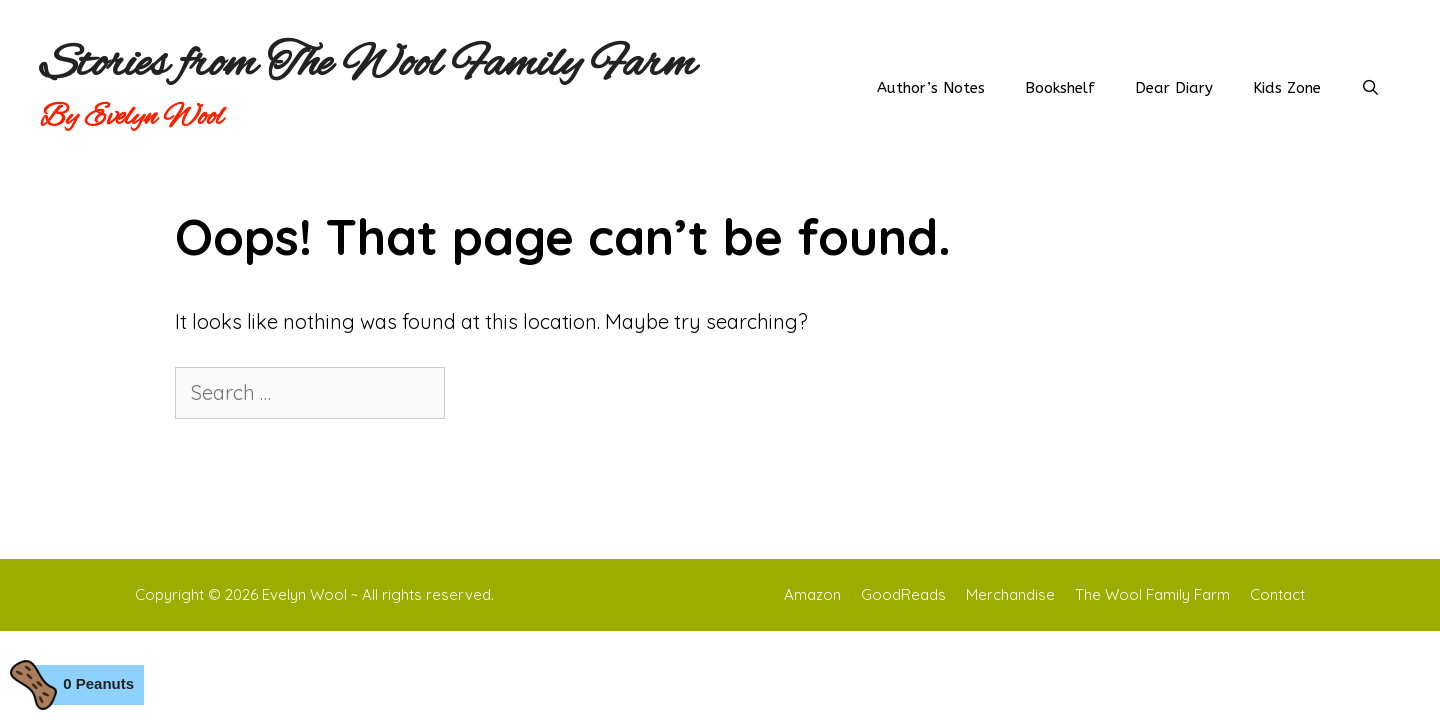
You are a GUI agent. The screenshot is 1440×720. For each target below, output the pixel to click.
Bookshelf (1060, 88)
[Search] (484, 393)
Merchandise (1010, 594)
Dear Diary (1174, 88)
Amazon (812, 594)
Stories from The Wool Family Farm (368, 65)
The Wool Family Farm (1152, 594)
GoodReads (903, 594)
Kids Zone (1287, 88)
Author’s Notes (931, 88)
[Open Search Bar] (1370, 88)
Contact (1277, 594)
